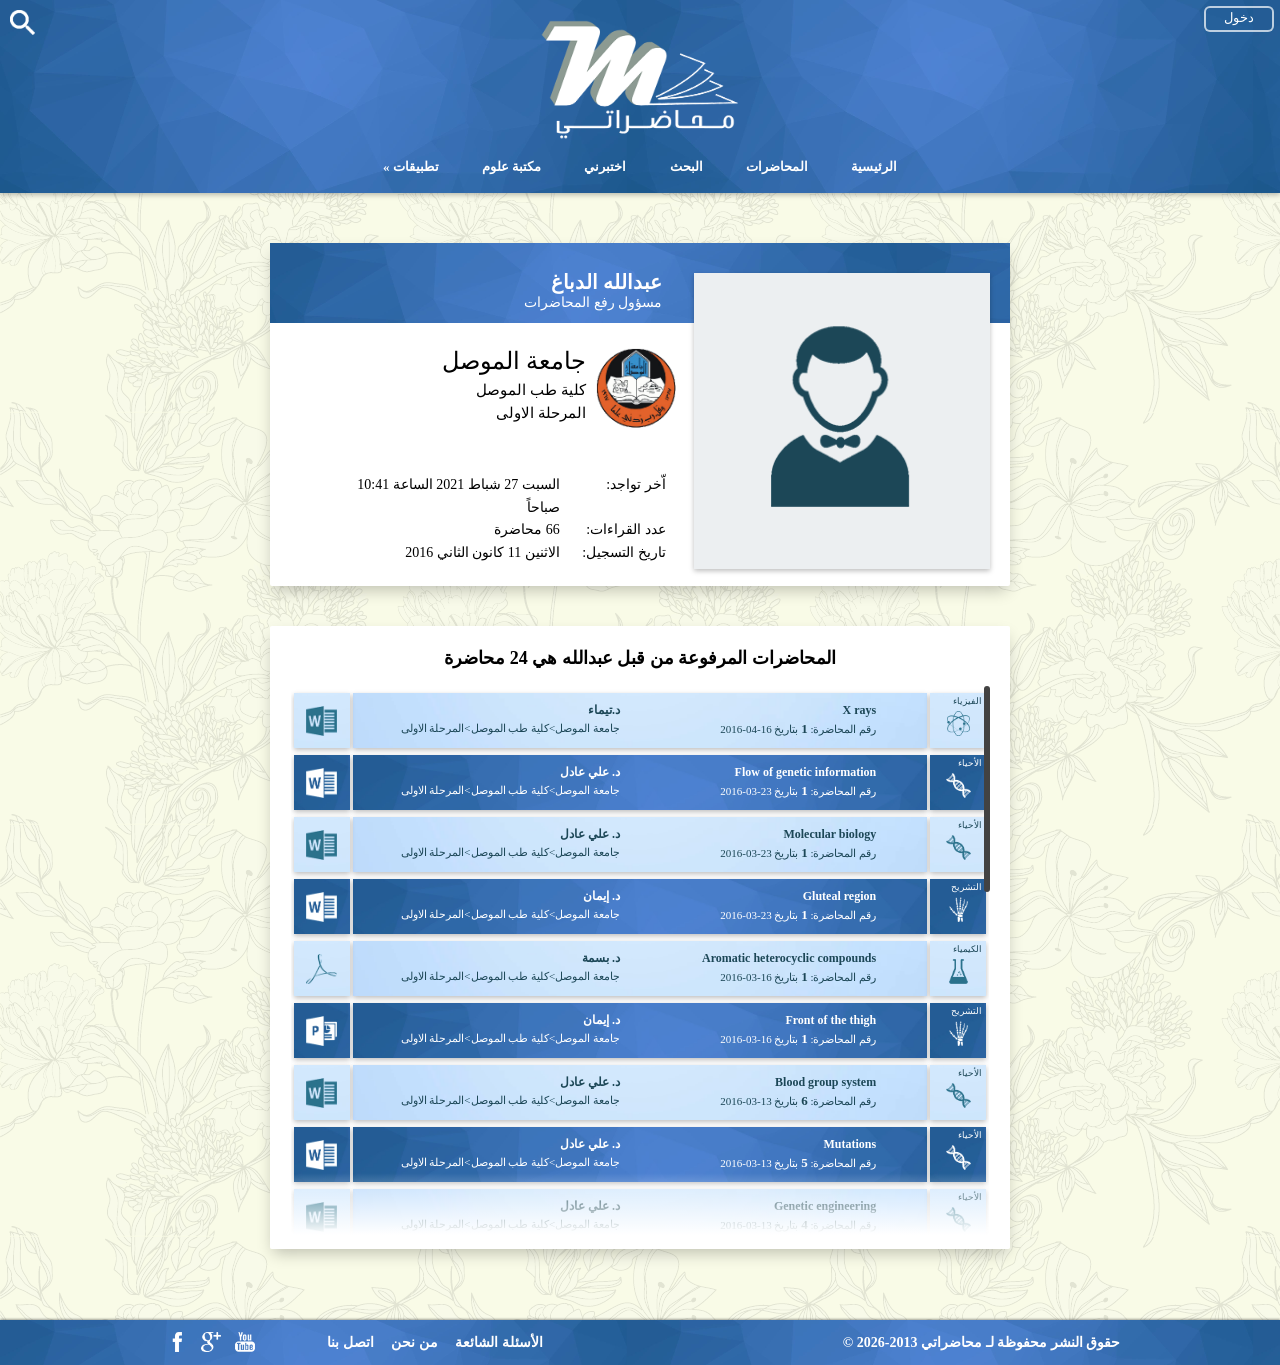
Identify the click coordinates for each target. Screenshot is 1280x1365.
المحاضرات (777, 166)
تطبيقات (416, 166)
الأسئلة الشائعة (499, 1342)
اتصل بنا (350, 1342)
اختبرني (605, 166)
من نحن (414, 1342)
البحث (686, 166)
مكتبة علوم (511, 166)
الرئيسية (874, 166)
